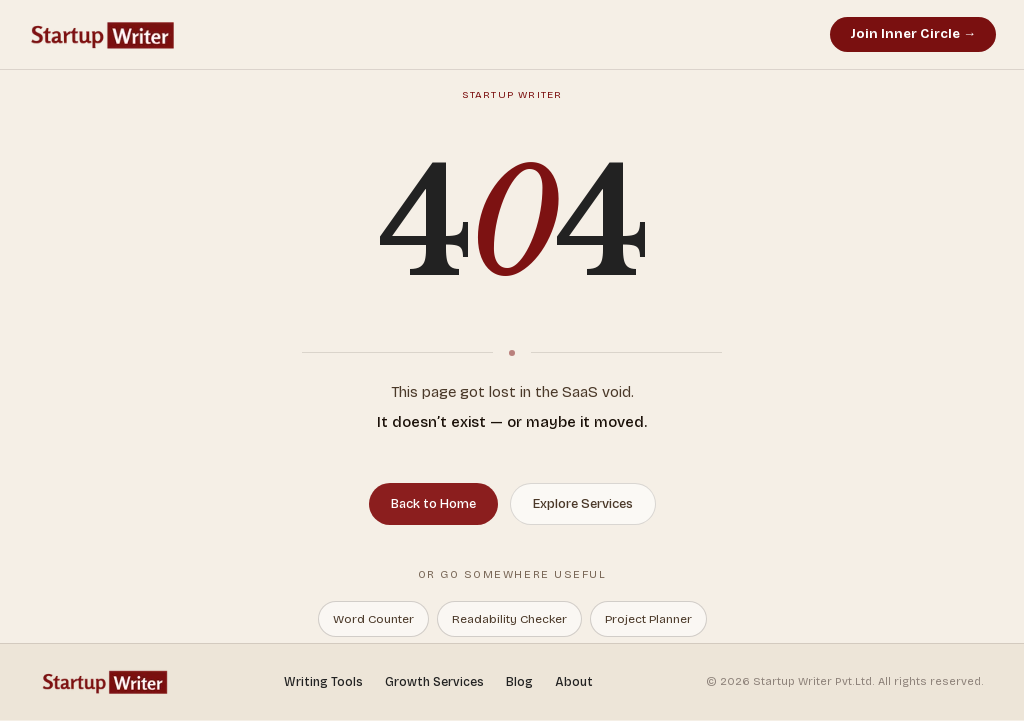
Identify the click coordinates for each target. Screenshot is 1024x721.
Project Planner (648, 619)
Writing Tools (323, 682)
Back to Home (433, 504)
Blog (519, 682)
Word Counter (373, 619)
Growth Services (434, 682)
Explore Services (583, 504)
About (574, 682)
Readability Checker (509, 619)
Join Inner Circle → (913, 34)
